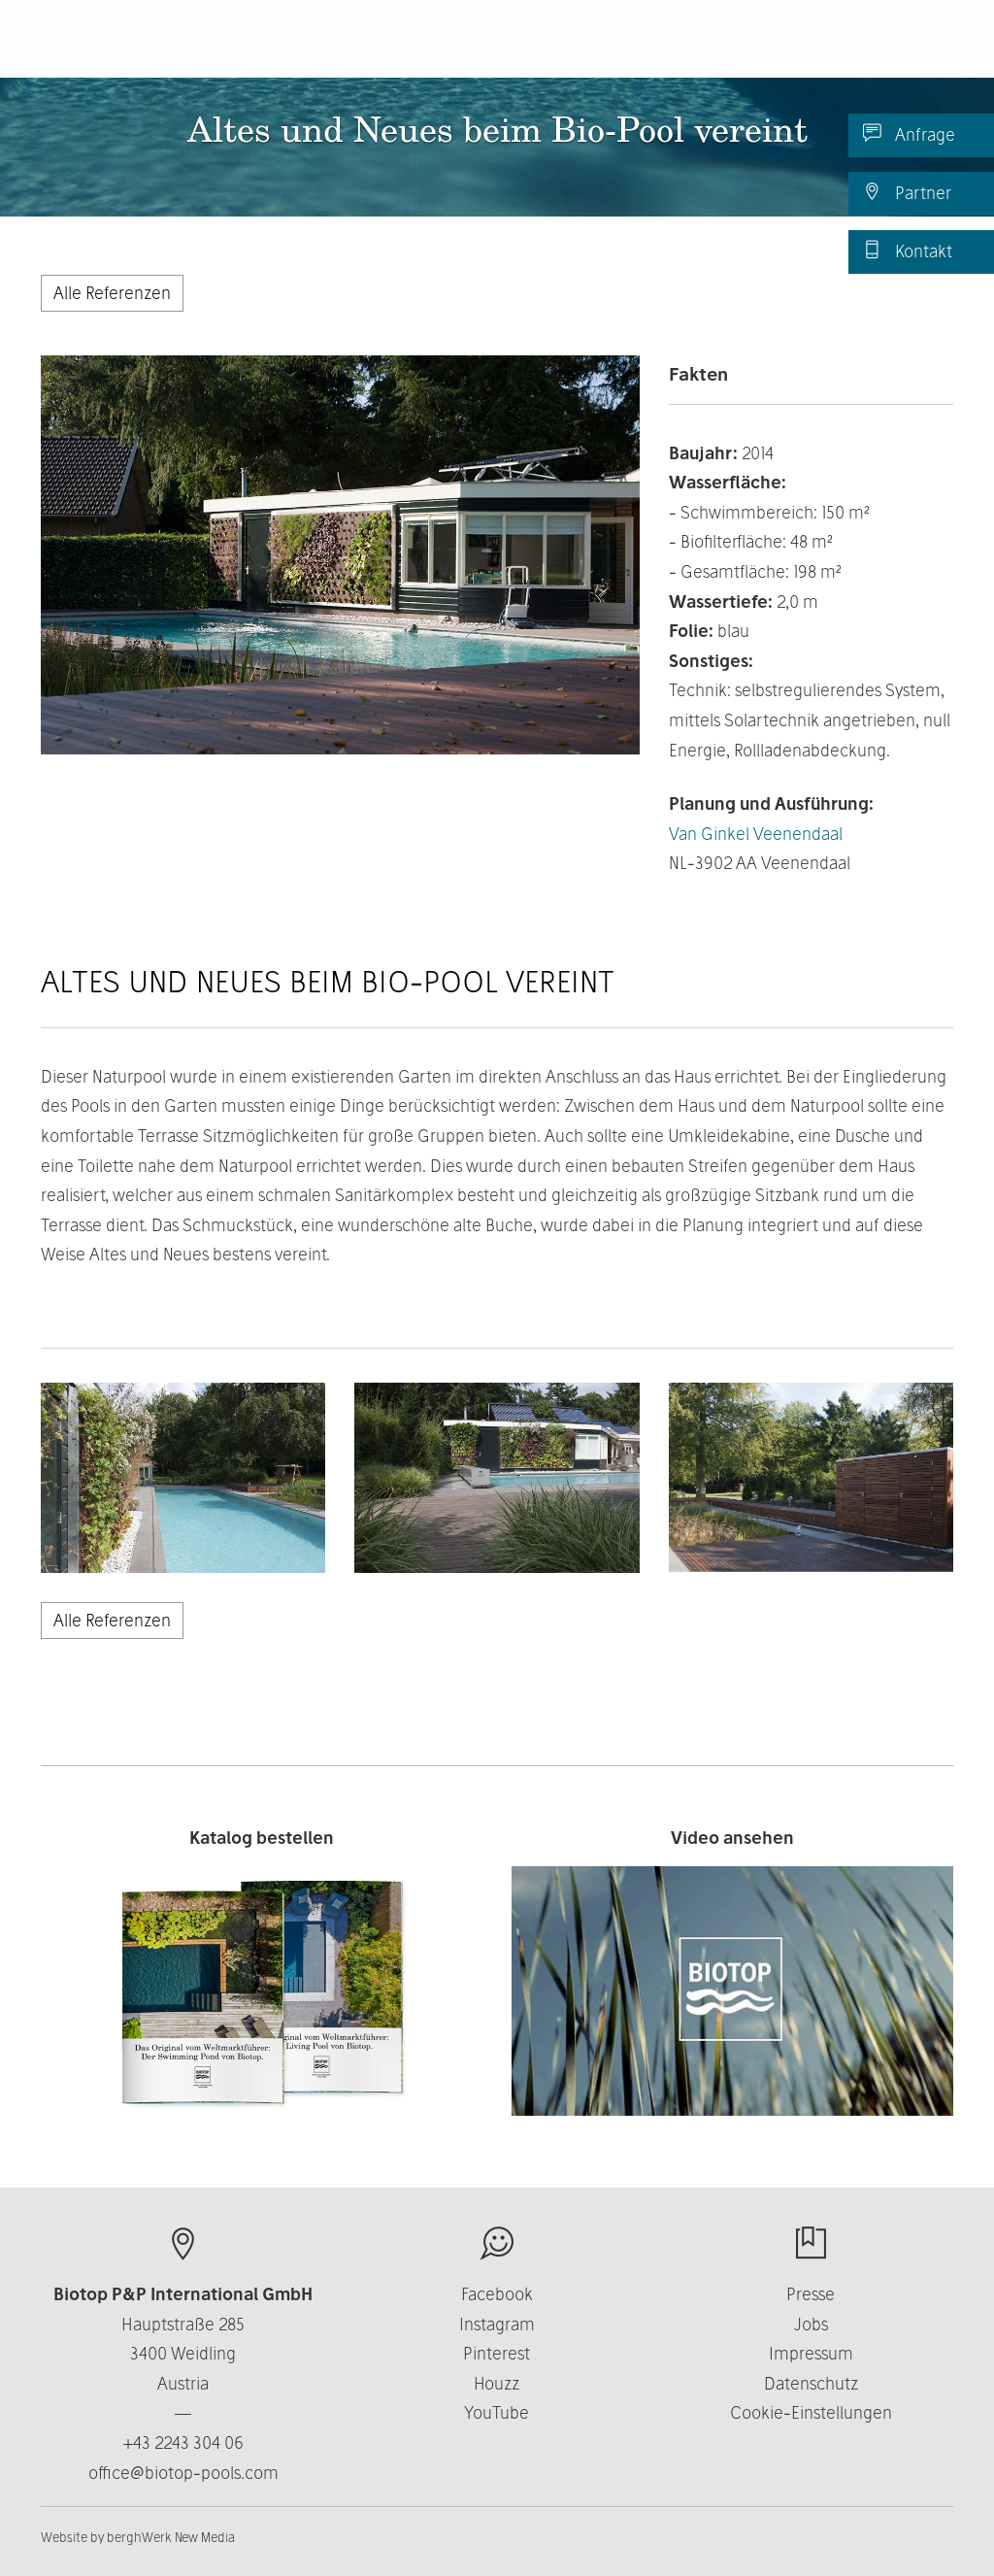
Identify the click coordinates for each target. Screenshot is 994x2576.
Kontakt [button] (734, 48)
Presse (810, 2294)
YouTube (496, 2412)
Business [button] (623, 48)
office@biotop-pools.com (183, 2472)
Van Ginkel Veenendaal (756, 833)
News (824, 48)
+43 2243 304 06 (183, 2442)
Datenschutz (811, 2383)
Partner (907, 192)
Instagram (497, 2324)
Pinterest (496, 2353)
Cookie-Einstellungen (811, 2412)
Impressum (811, 2353)
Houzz (496, 2383)
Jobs (811, 2324)
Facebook (497, 2294)
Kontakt (907, 250)
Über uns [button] (506, 48)
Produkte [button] (387, 48)
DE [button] (907, 48)
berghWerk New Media (171, 2537)
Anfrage (909, 134)
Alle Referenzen (112, 293)
